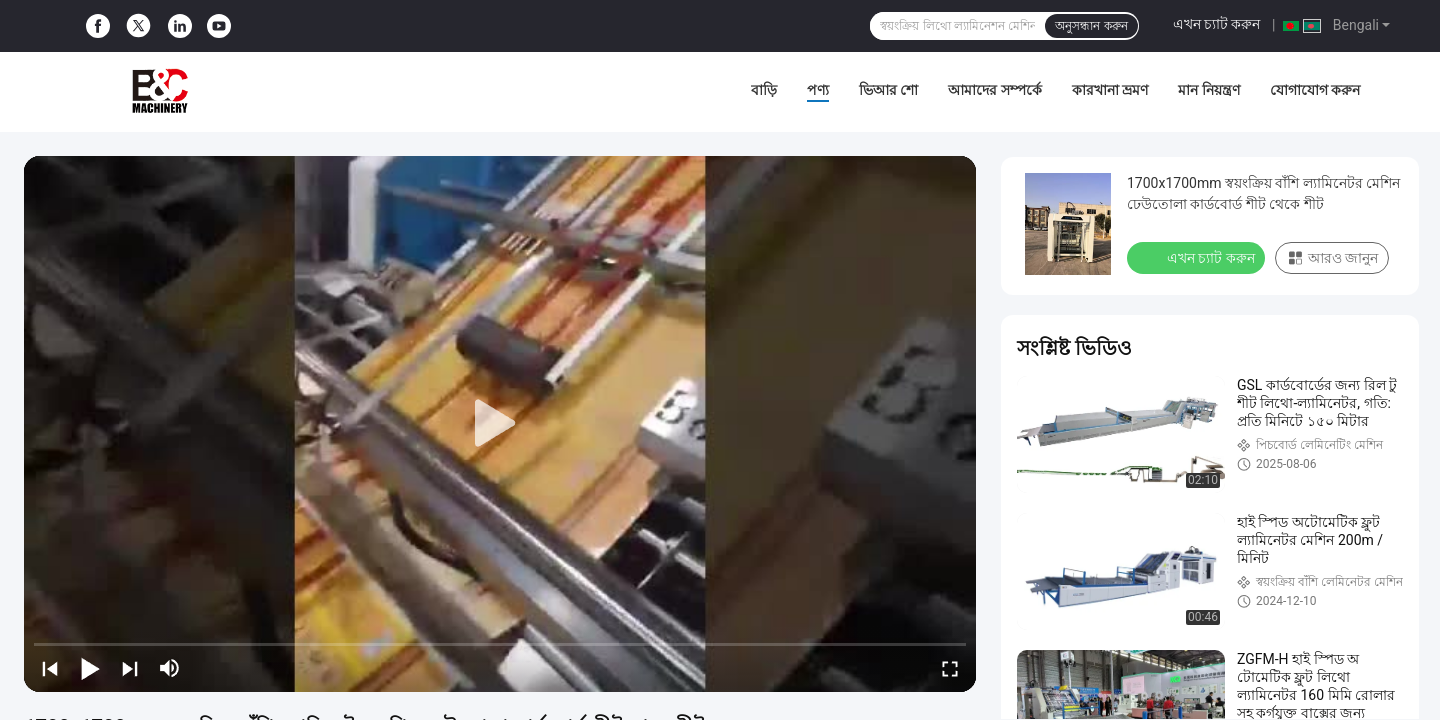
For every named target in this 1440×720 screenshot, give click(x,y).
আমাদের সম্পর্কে (994, 90)
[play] (500, 424)
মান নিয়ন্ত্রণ (1208, 90)
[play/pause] (90, 668)
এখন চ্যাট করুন (1217, 24)
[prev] (50, 668)
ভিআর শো (888, 90)
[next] (130, 668)
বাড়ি (764, 90)
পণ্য (818, 90)
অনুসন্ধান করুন (1091, 26)
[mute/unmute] (170, 668)
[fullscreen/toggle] (950, 668)
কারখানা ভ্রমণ (1110, 90)
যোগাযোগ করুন (1315, 90)
